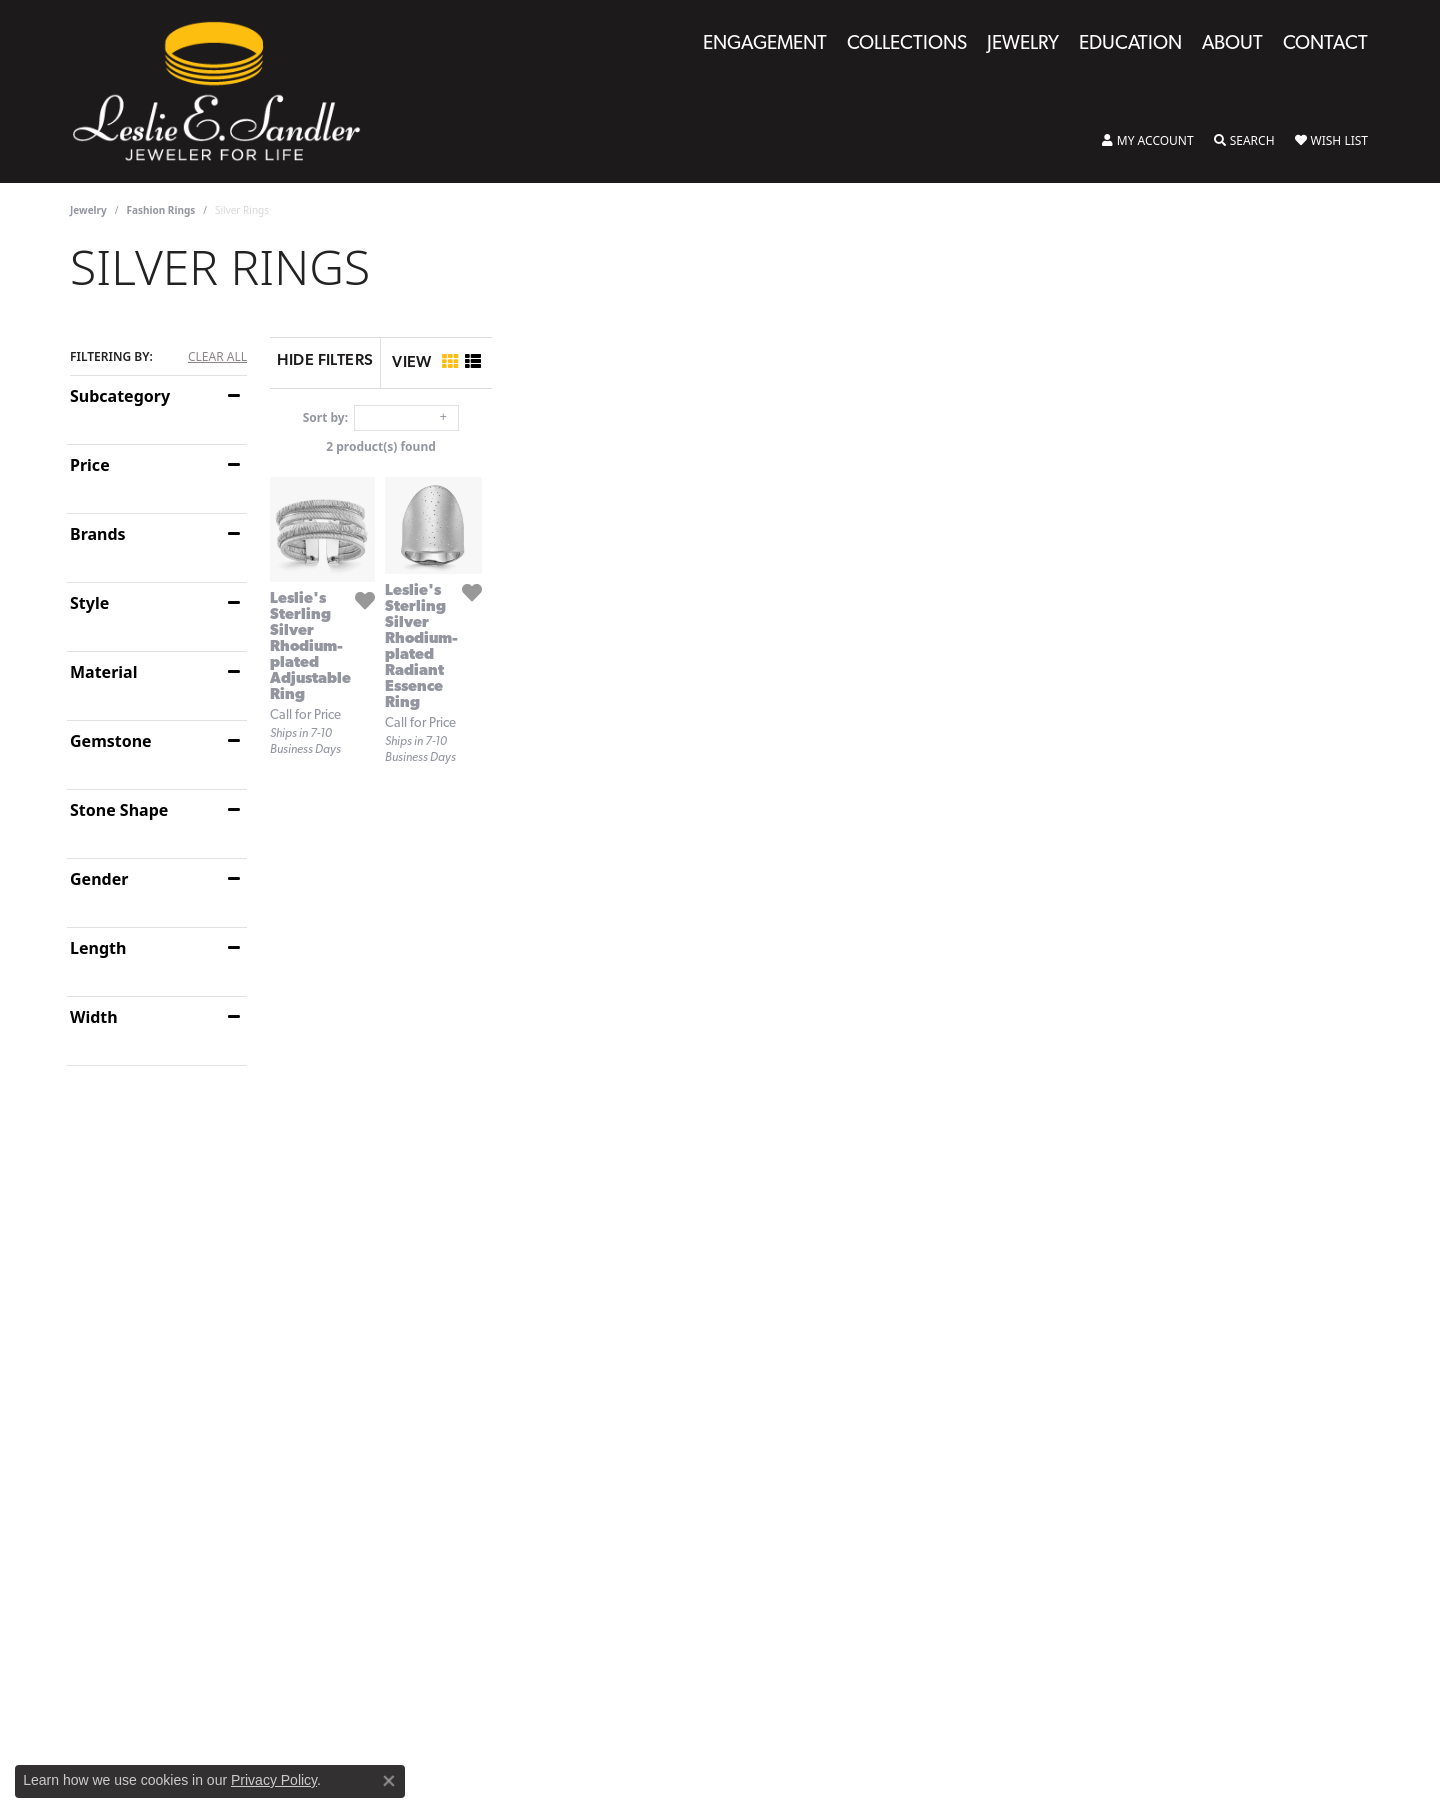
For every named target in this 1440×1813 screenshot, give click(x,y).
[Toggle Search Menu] (1244, 141)
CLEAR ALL (217, 357)
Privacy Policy (274, 1780)
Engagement (765, 44)
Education (1130, 44)
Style (89, 603)
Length (98, 948)
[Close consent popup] (389, 1781)
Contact (1325, 44)
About (1232, 44)
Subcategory (120, 396)
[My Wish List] (1331, 141)
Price (90, 465)
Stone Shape (119, 810)
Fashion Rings (161, 210)
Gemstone (111, 741)
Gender (99, 879)
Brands (98, 534)
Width (94, 1017)
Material (103, 672)
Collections (907, 44)
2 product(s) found (820, 446)
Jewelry (1023, 44)
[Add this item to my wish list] (620, 855)
